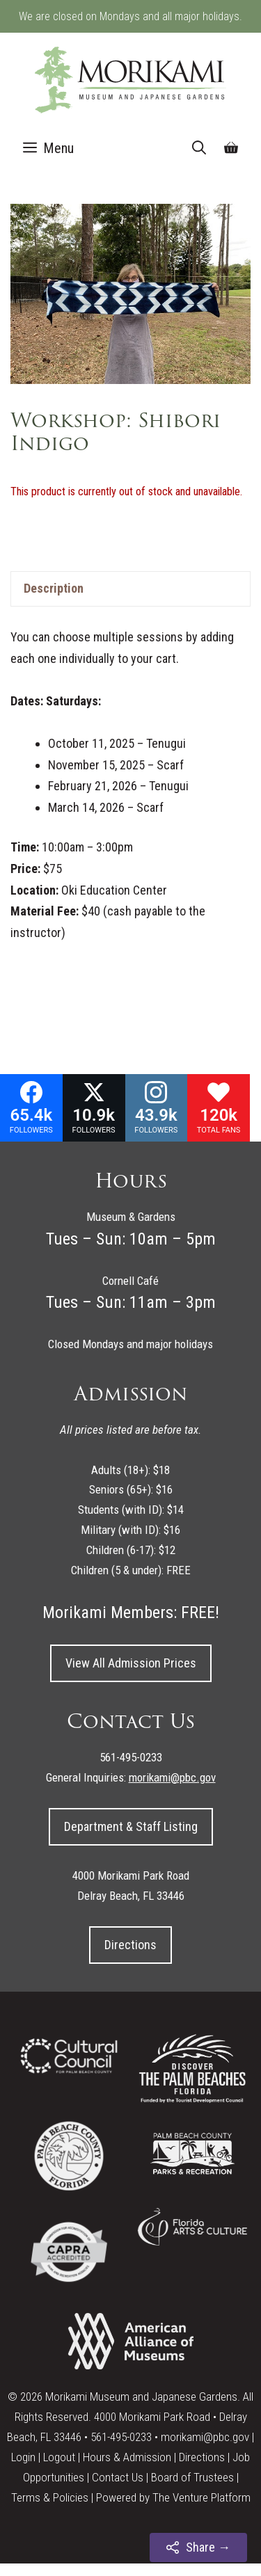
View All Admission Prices (130, 1663)
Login (23, 2457)
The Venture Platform (201, 2497)
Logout (59, 2457)
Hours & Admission (127, 2457)
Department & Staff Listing (131, 1826)
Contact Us (117, 2477)
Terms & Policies (49, 2497)
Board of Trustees (192, 2477)
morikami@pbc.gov (205, 2437)
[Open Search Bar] (199, 148)
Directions (130, 1944)
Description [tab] (54, 588)
